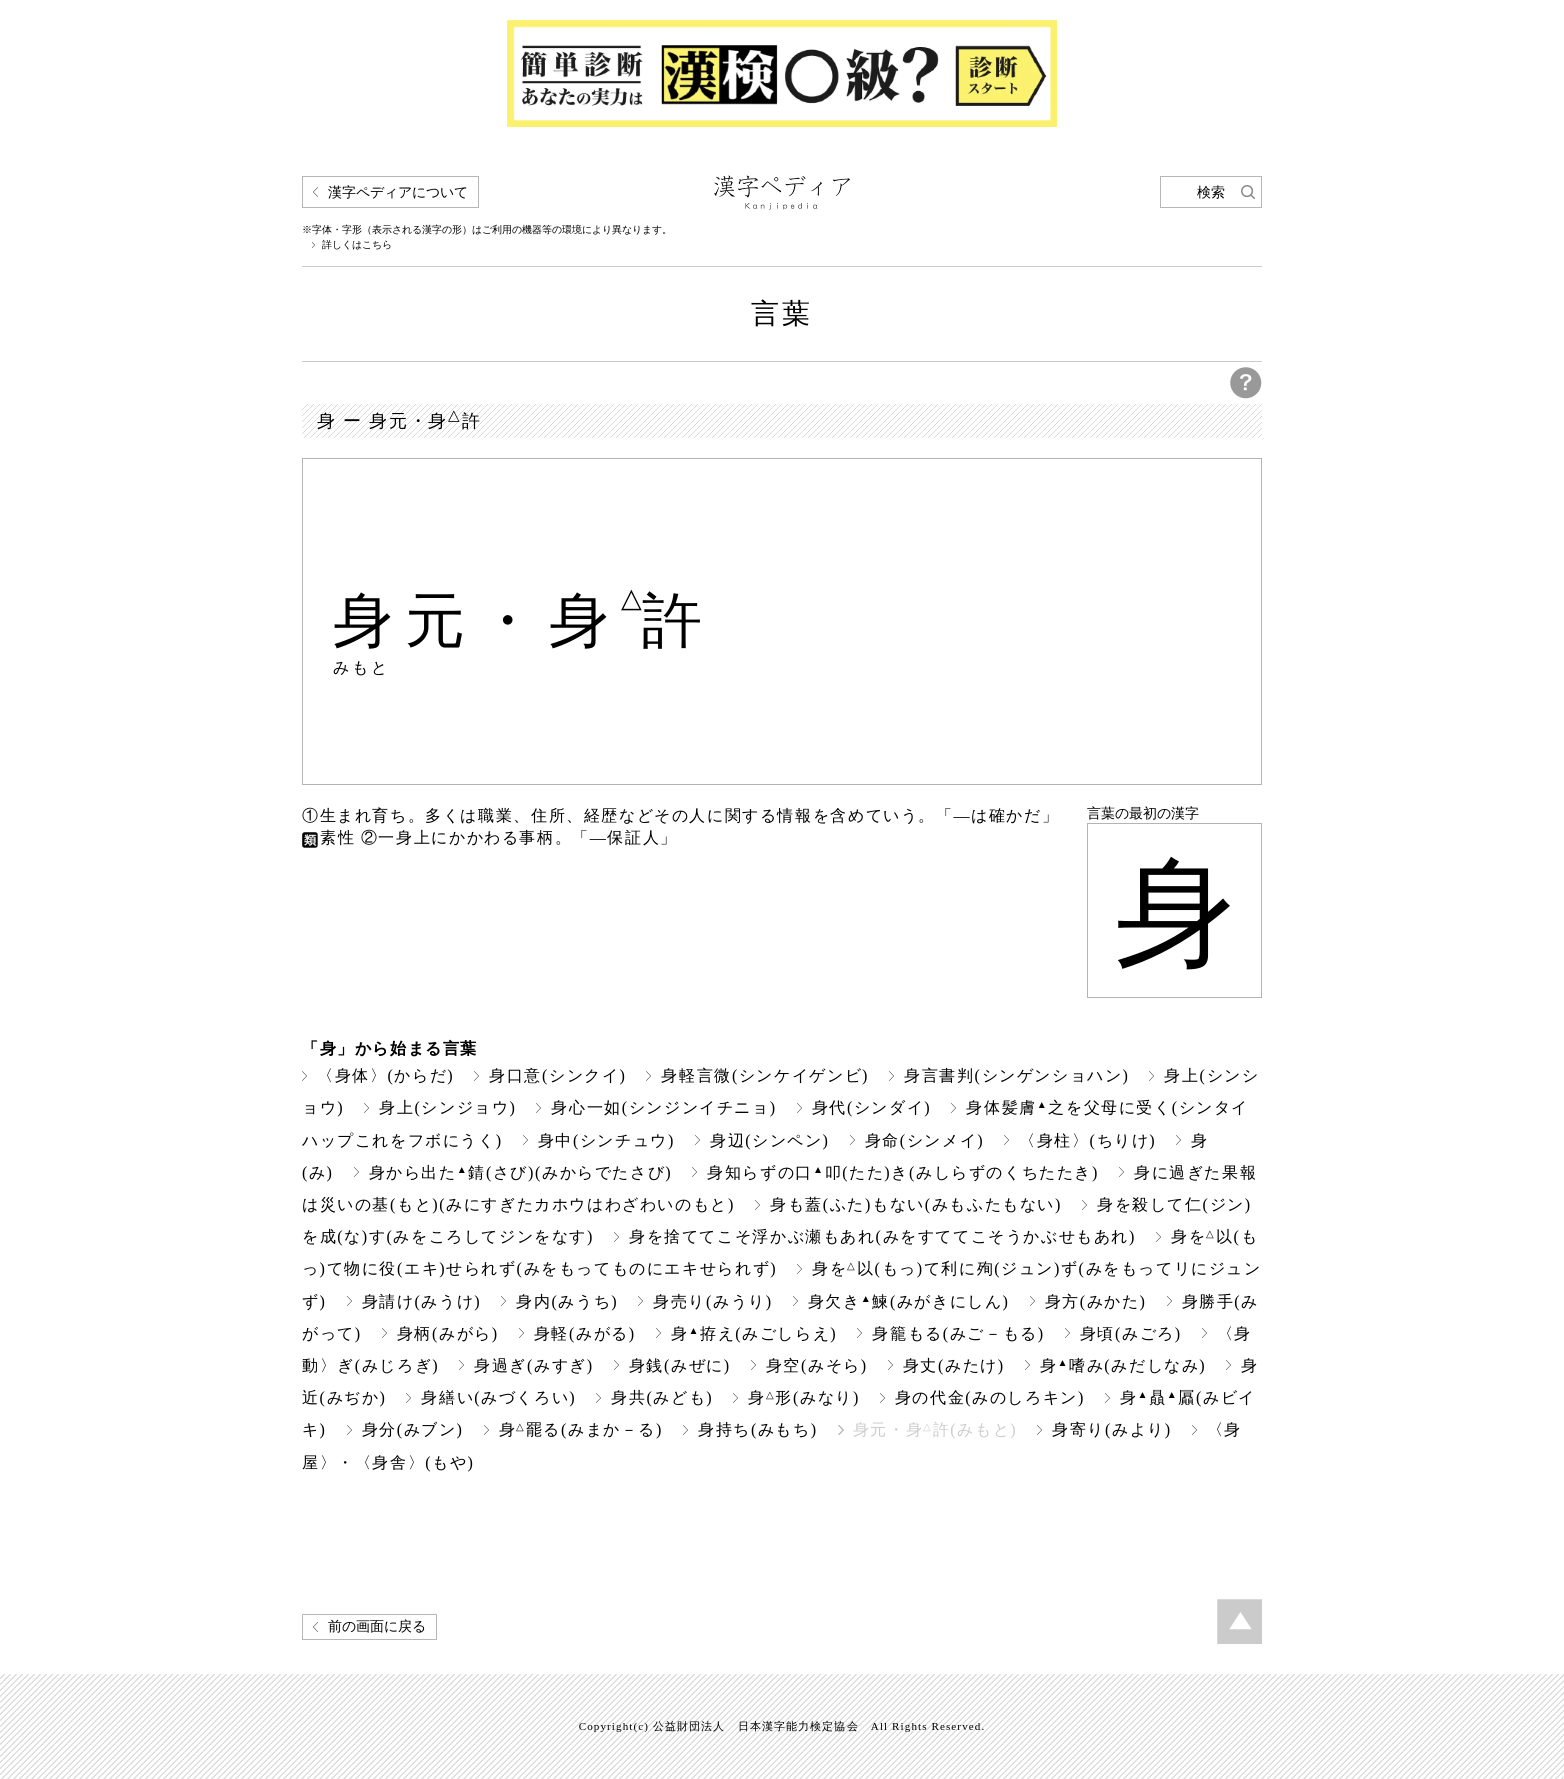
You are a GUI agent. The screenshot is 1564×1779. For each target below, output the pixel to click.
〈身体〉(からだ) (385, 1075)
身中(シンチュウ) (606, 1140)
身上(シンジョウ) (447, 1107)
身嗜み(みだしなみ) (1123, 1365)
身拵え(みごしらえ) (754, 1333)
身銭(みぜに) (680, 1365)
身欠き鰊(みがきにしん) (909, 1301)
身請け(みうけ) (422, 1301)
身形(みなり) (804, 1397)
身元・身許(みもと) (935, 1429)
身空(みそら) (817, 1365)
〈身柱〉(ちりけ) (1087, 1140)
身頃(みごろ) (1131, 1333)
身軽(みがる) (585, 1333)
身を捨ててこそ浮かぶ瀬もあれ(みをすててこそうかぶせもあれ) (882, 1236)
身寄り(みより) (1112, 1429)
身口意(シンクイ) (557, 1075)
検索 (1211, 192)
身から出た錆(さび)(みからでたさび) (521, 1172)
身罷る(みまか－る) (581, 1429)
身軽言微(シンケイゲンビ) (765, 1075)
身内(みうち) (567, 1301)
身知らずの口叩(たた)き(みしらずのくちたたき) (903, 1172)
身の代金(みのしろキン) (990, 1397)
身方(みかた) (1096, 1301)
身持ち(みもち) (758, 1429)
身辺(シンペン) (770, 1140)
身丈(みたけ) (954, 1365)
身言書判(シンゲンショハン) (1016, 1075)
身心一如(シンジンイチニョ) (663, 1107)
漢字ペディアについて (398, 192)
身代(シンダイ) (872, 1107)
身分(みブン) (413, 1429)
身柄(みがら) (448, 1333)
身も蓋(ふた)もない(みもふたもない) (916, 1204)
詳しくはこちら (357, 245)
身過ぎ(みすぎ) (534, 1365)
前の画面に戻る (377, 1626)
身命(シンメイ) (925, 1140)
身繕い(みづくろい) (498, 1397)
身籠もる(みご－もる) (958, 1333)
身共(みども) (662, 1397)
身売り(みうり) (713, 1301)
